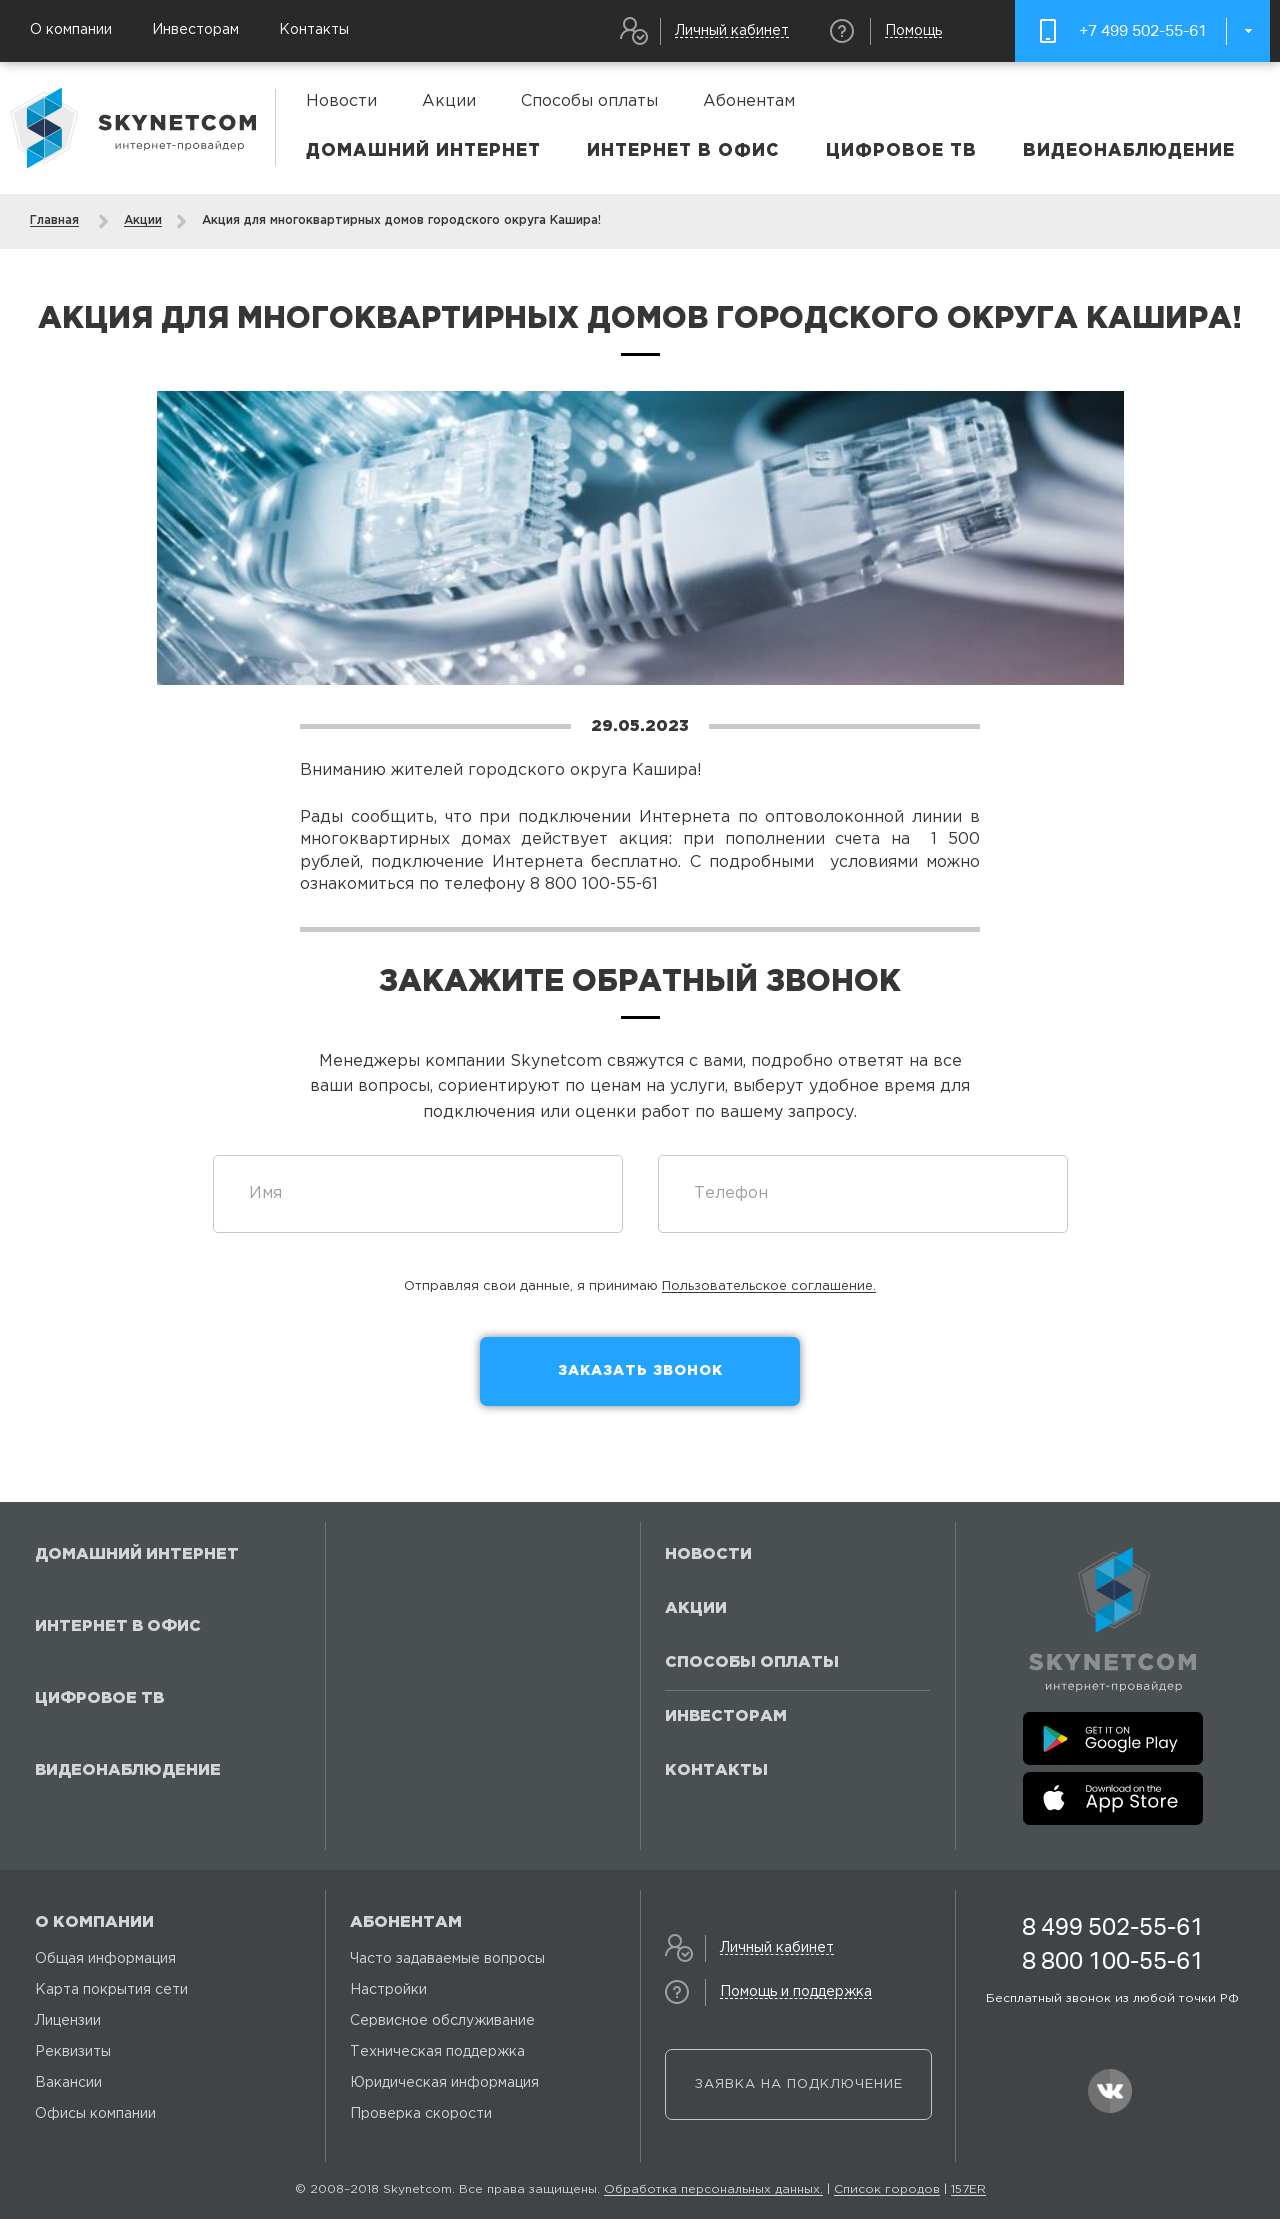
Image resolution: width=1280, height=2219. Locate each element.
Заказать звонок (640, 1371)
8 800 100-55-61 (1113, 1961)
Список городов (887, 2189)
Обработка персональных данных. (713, 2189)
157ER (968, 2189)
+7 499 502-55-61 (1143, 30)
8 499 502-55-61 (1113, 1927)
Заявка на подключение (799, 2084)
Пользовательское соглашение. (769, 1286)
